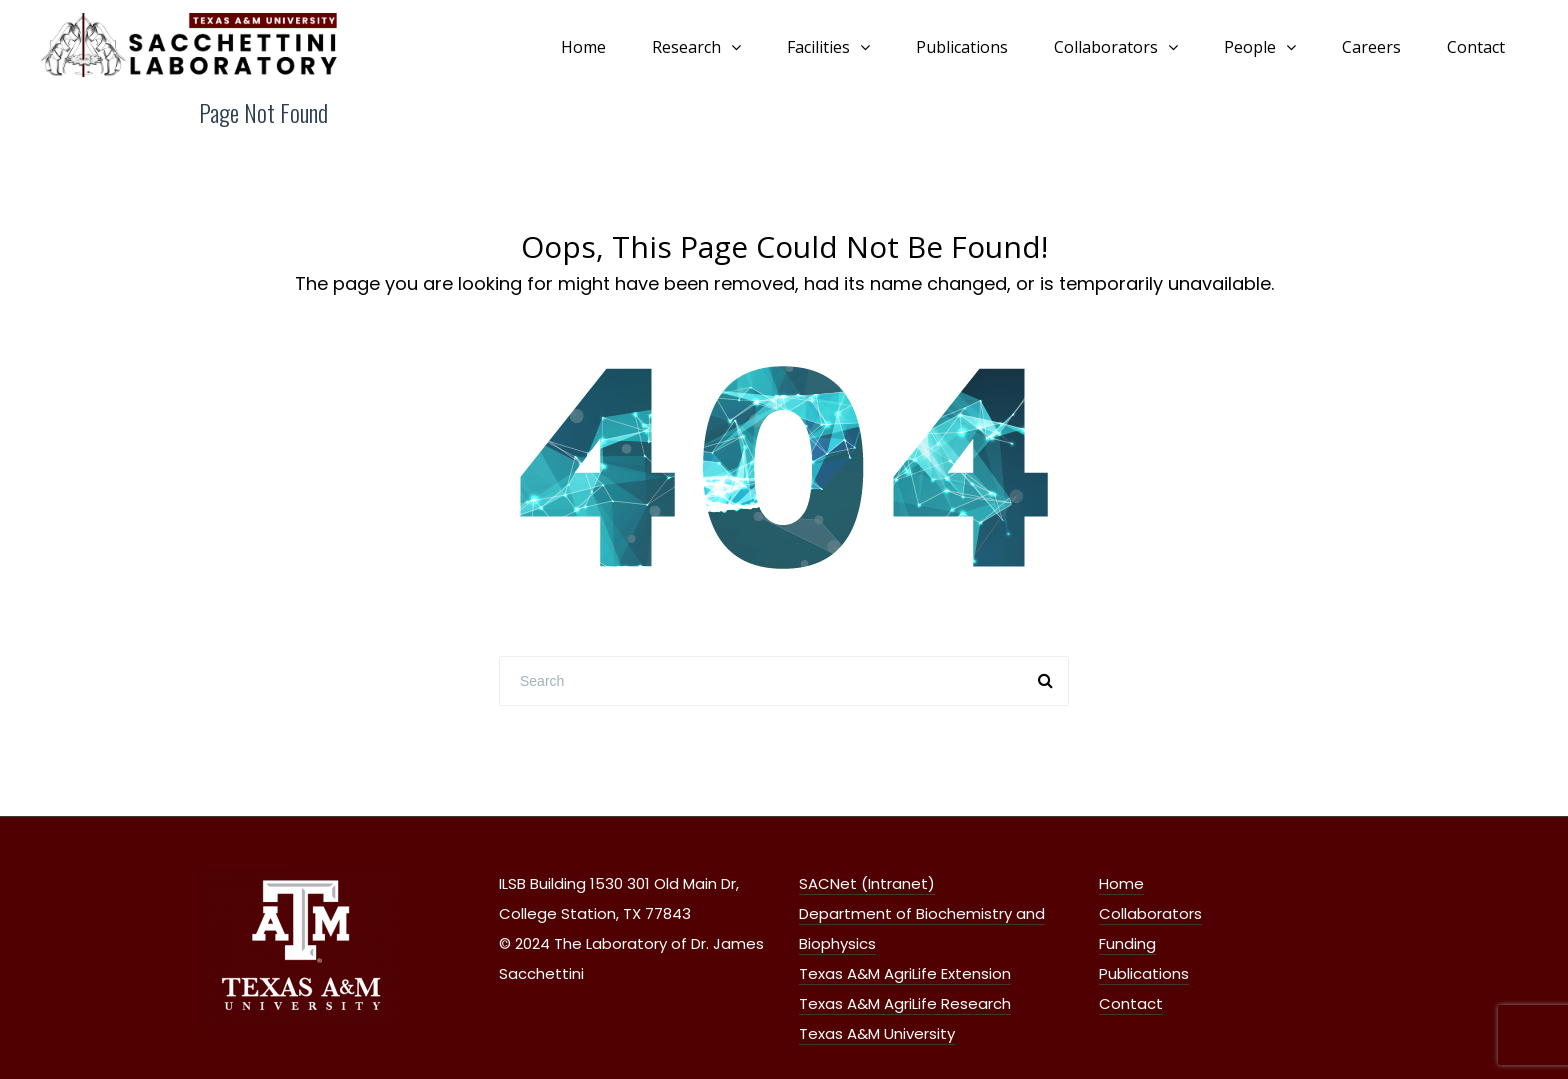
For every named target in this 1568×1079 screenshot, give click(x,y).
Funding (1127, 943)
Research (686, 47)
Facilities (818, 47)
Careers (1371, 47)
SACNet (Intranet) (867, 883)
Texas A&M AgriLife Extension (905, 973)
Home (583, 47)
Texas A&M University (877, 1033)
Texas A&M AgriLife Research (905, 1003)
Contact (1476, 47)
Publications (962, 47)
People (1250, 47)
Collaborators (1106, 47)
